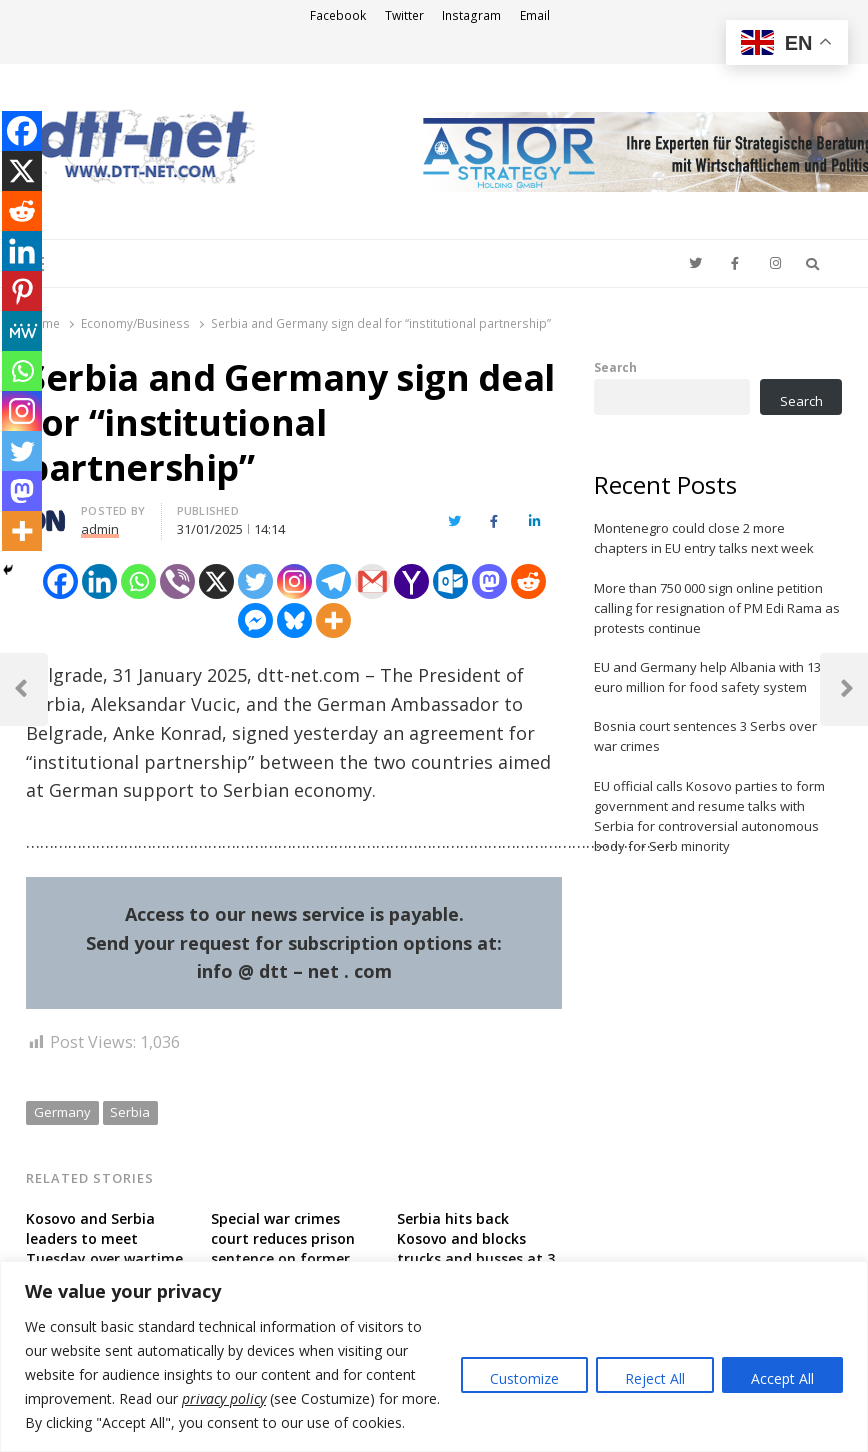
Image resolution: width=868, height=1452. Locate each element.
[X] (216, 581)
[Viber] (177, 581)
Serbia (130, 1112)
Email (535, 15)
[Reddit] (528, 581)
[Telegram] (333, 581)
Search (615, 367)
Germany (62, 1112)
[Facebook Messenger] (255, 620)
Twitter (404, 15)
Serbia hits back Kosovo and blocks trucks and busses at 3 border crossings (476, 1248)
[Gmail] (372, 581)
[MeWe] (22, 331)
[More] (333, 620)
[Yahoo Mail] (411, 581)
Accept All (782, 1378)
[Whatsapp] (138, 581)
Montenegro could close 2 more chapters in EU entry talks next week (704, 538)
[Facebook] (60, 581)
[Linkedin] (99, 581)
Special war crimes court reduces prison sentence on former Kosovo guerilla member (283, 1258)
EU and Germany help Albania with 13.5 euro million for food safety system (712, 677)
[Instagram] (294, 581)
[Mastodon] (489, 581)
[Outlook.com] (450, 581)
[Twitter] (255, 581)
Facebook (338, 15)
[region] (434, 1356)
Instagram (471, 15)
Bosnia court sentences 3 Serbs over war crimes (705, 736)
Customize (524, 1378)
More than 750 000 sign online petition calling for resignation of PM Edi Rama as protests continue (717, 608)
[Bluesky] (294, 620)
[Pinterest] (22, 291)
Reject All (655, 1378)
